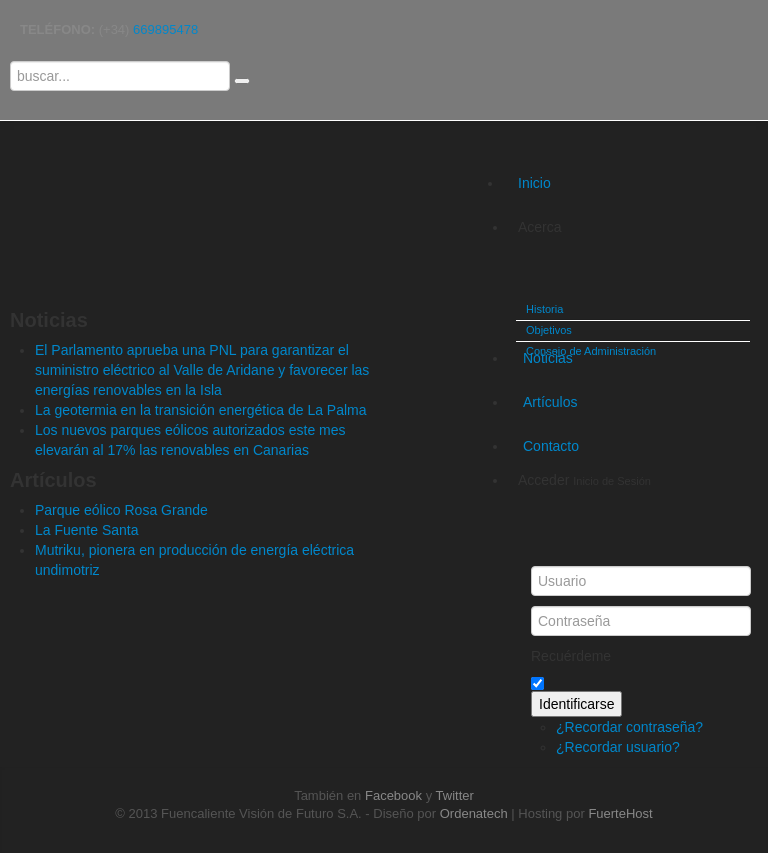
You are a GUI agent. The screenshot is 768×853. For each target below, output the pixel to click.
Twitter (455, 795)
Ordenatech (474, 813)
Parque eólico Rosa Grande (121, 510)
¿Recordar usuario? (618, 747)
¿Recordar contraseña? (629, 727)
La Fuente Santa (87, 530)
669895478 (165, 29)
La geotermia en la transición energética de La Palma (201, 410)
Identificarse (576, 704)
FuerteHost (620, 813)
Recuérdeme (571, 656)
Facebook (393, 795)
